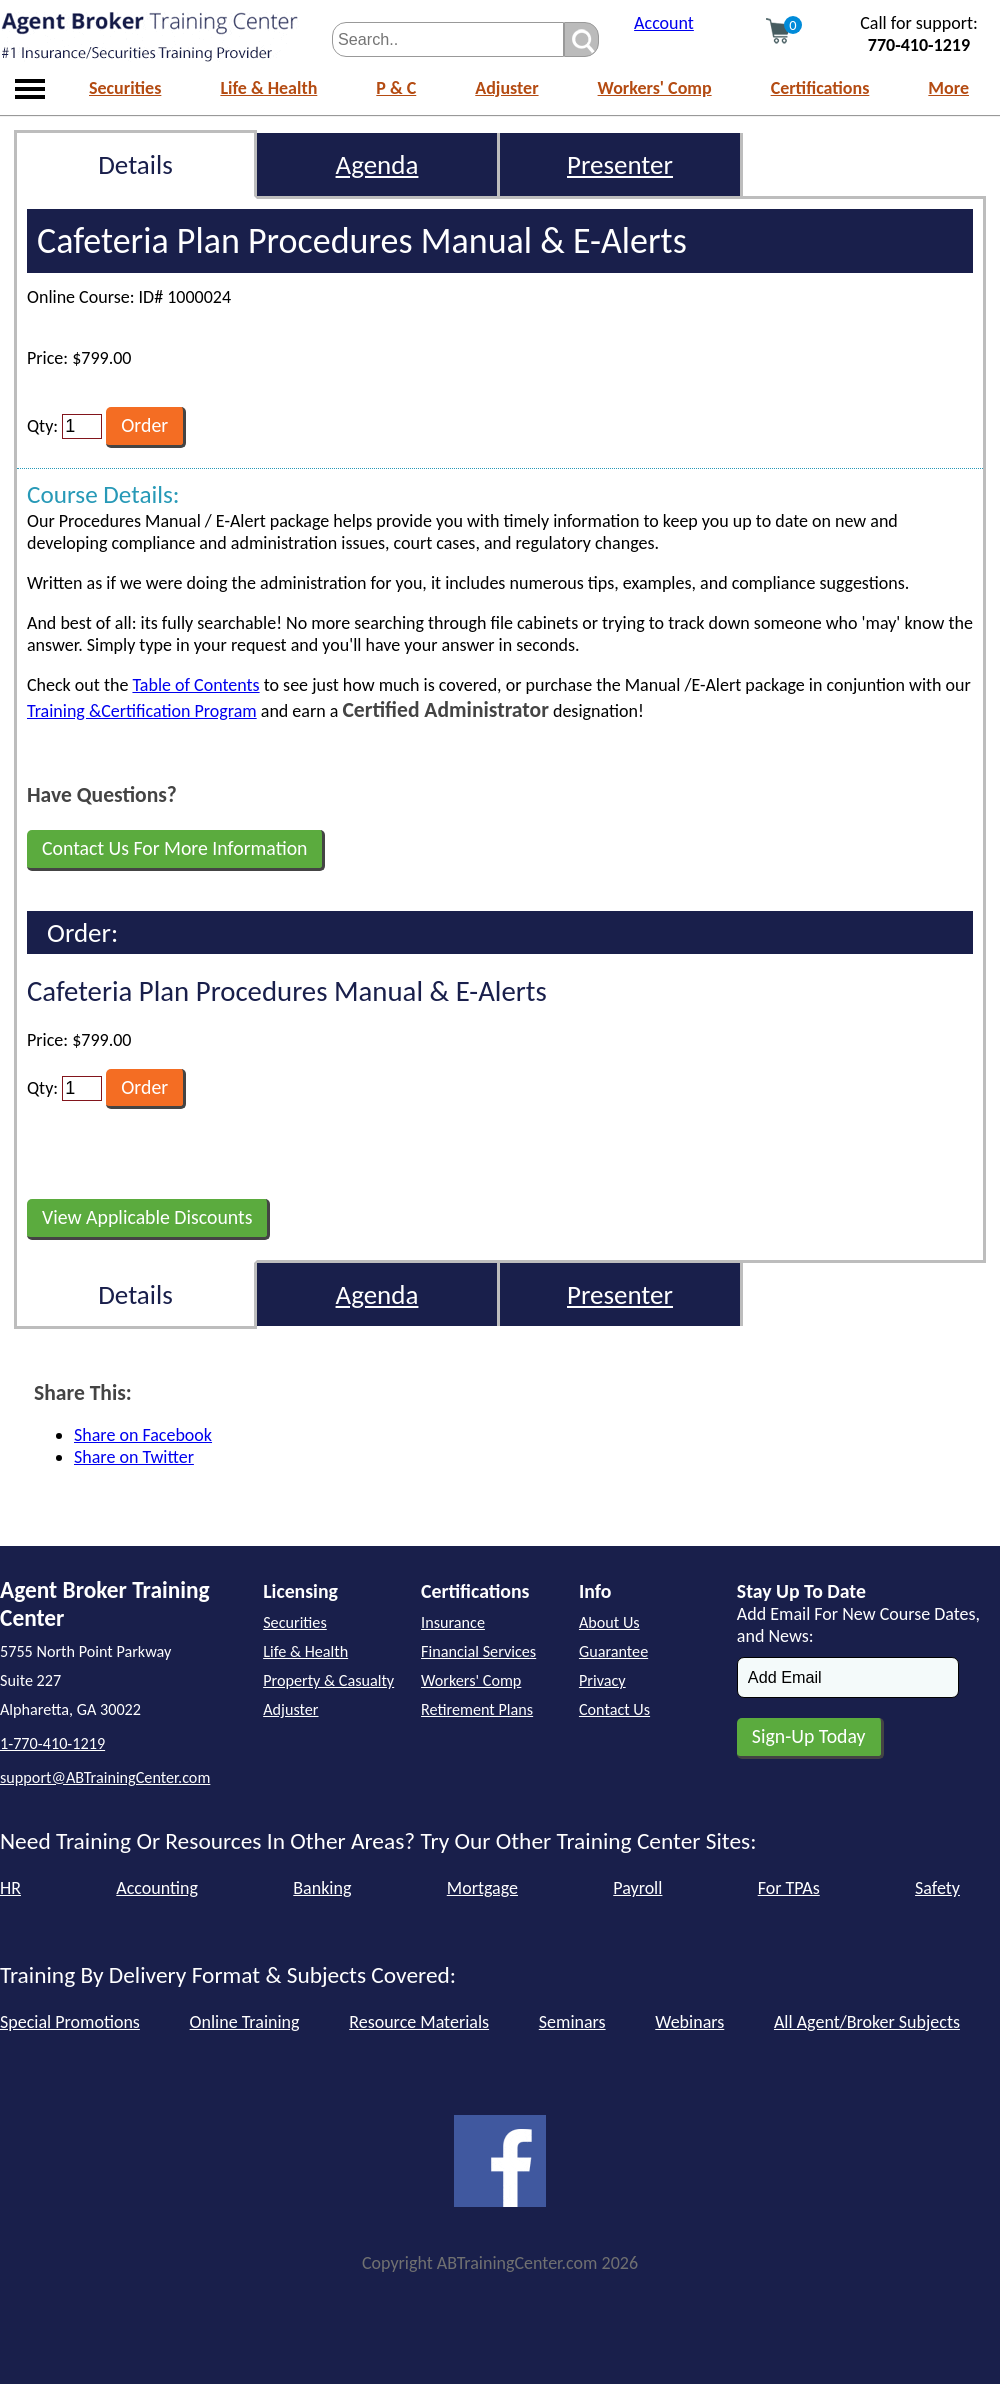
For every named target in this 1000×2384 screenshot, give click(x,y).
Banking (322, 1888)
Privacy (602, 1680)
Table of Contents (195, 685)
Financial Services (478, 1651)
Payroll (637, 1888)
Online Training (245, 2022)
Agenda (377, 164)
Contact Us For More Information (174, 848)
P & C (396, 88)
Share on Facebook (143, 1435)
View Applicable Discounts (147, 1217)
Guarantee (613, 1651)
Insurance (453, 1622)
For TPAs (789, 1888)
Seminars (572, 2022)
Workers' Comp (655, 88)
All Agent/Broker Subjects (867, 2022)
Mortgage (482, 1888)
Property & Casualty (328, 1680)
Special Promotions (70, 2022)
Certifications (820, 88)
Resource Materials (419, 2022)
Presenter (620, 164)
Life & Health (268, 88)
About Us (609, 1622)
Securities (125, 88)
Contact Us (614, 1709)
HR (10, 1888)
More (948, 88)
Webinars (689, 2022)
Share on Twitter (134, 1457)
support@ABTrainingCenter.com (105, 1777)
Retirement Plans (477, 1709)
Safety (937, 1888)
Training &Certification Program (142, 711)
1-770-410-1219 (52, 1743)
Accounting (157, 1888)
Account (664, 23)
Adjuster (506, 88)
